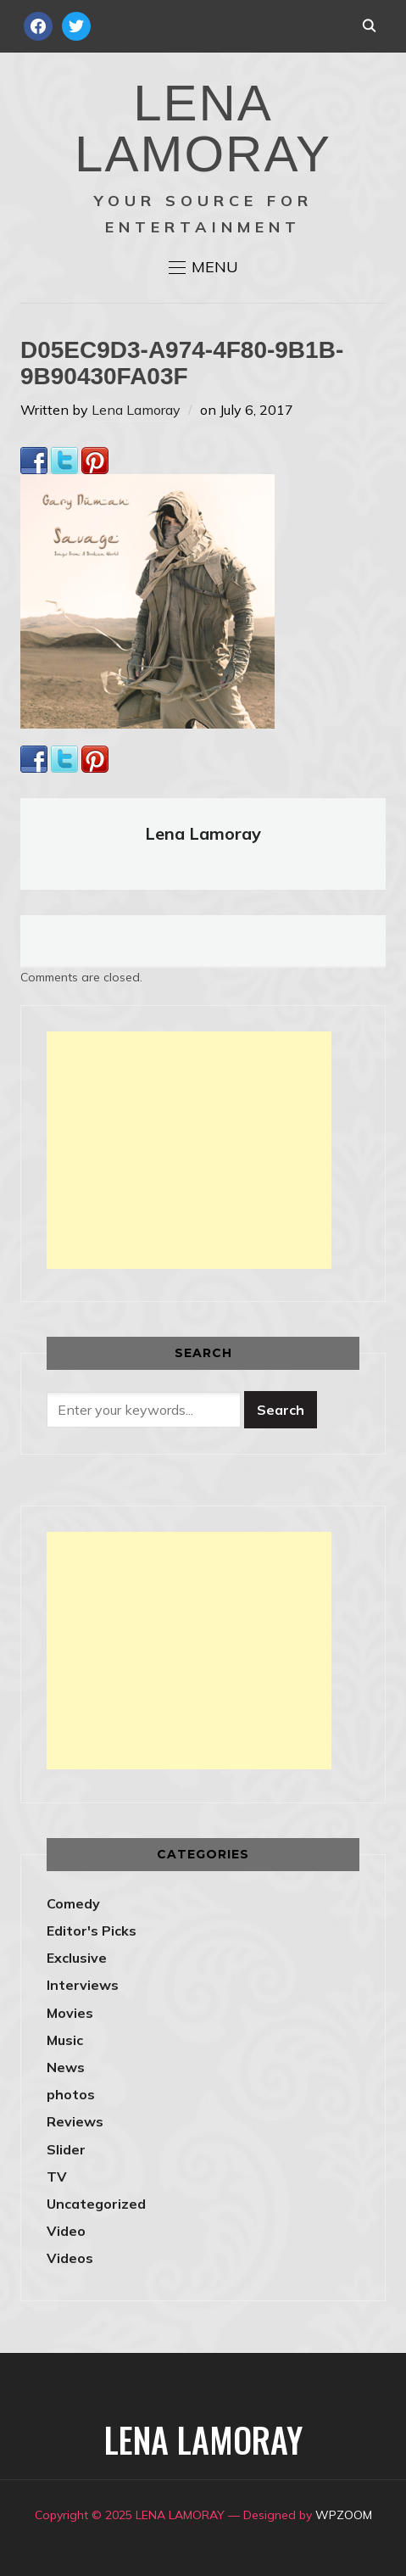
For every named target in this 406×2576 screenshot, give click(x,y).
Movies (70, 2012)
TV (57, 2176)
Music (65, 2039)
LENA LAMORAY (203, 128)
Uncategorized (96, 2203)
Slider (66, 2149)
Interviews (83, 1984)
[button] (203, 267)
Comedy (73, 1903)
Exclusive (77, 1957)
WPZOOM (343, 2515)
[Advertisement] (189, 1150)
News (66, 2067)
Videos (70, 2257)
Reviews (75, 2121)
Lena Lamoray (136, 409)
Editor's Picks (91, 1930)
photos (71, 2094)
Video (66, 2230)
